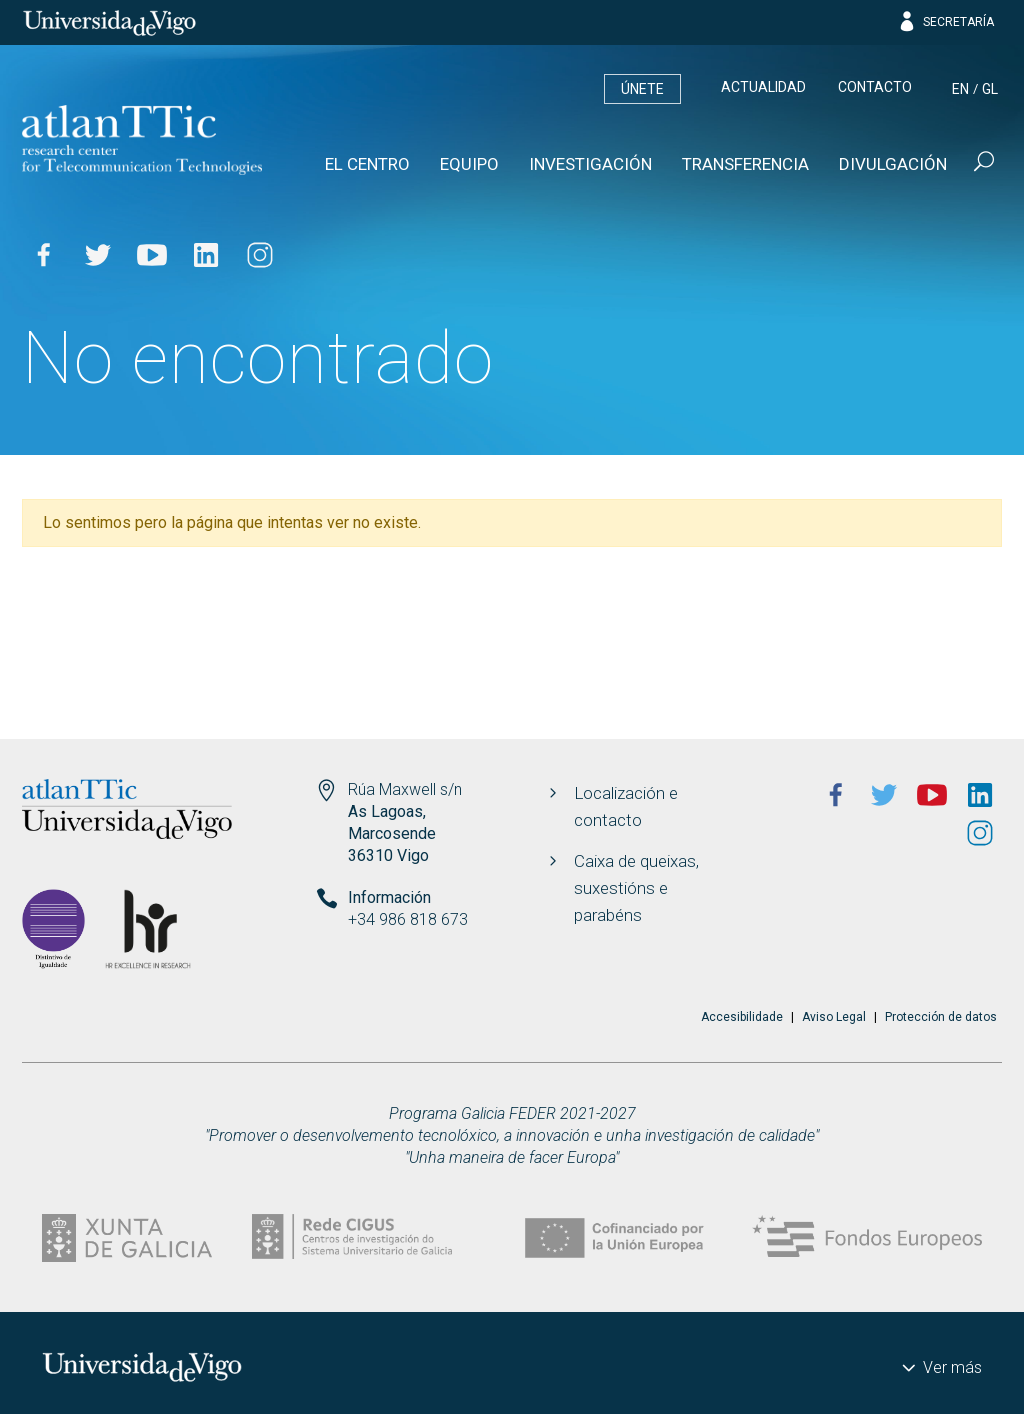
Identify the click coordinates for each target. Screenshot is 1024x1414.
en (960, 89)
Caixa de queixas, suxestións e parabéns (636, 888)
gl (990, 89)
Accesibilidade (742, 1017)
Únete (642, 89)
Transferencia (745, 164)
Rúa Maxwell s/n (405, 789)
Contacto (875, 87)
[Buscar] (982, 164)
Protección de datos (941, 1017)
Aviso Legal (834, 1017)
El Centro (367, 164)
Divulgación (893, 164)
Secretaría (945, 22)
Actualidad (763, 87)
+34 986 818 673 (408, 919)
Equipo (469, 164)
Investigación (590, 164)
